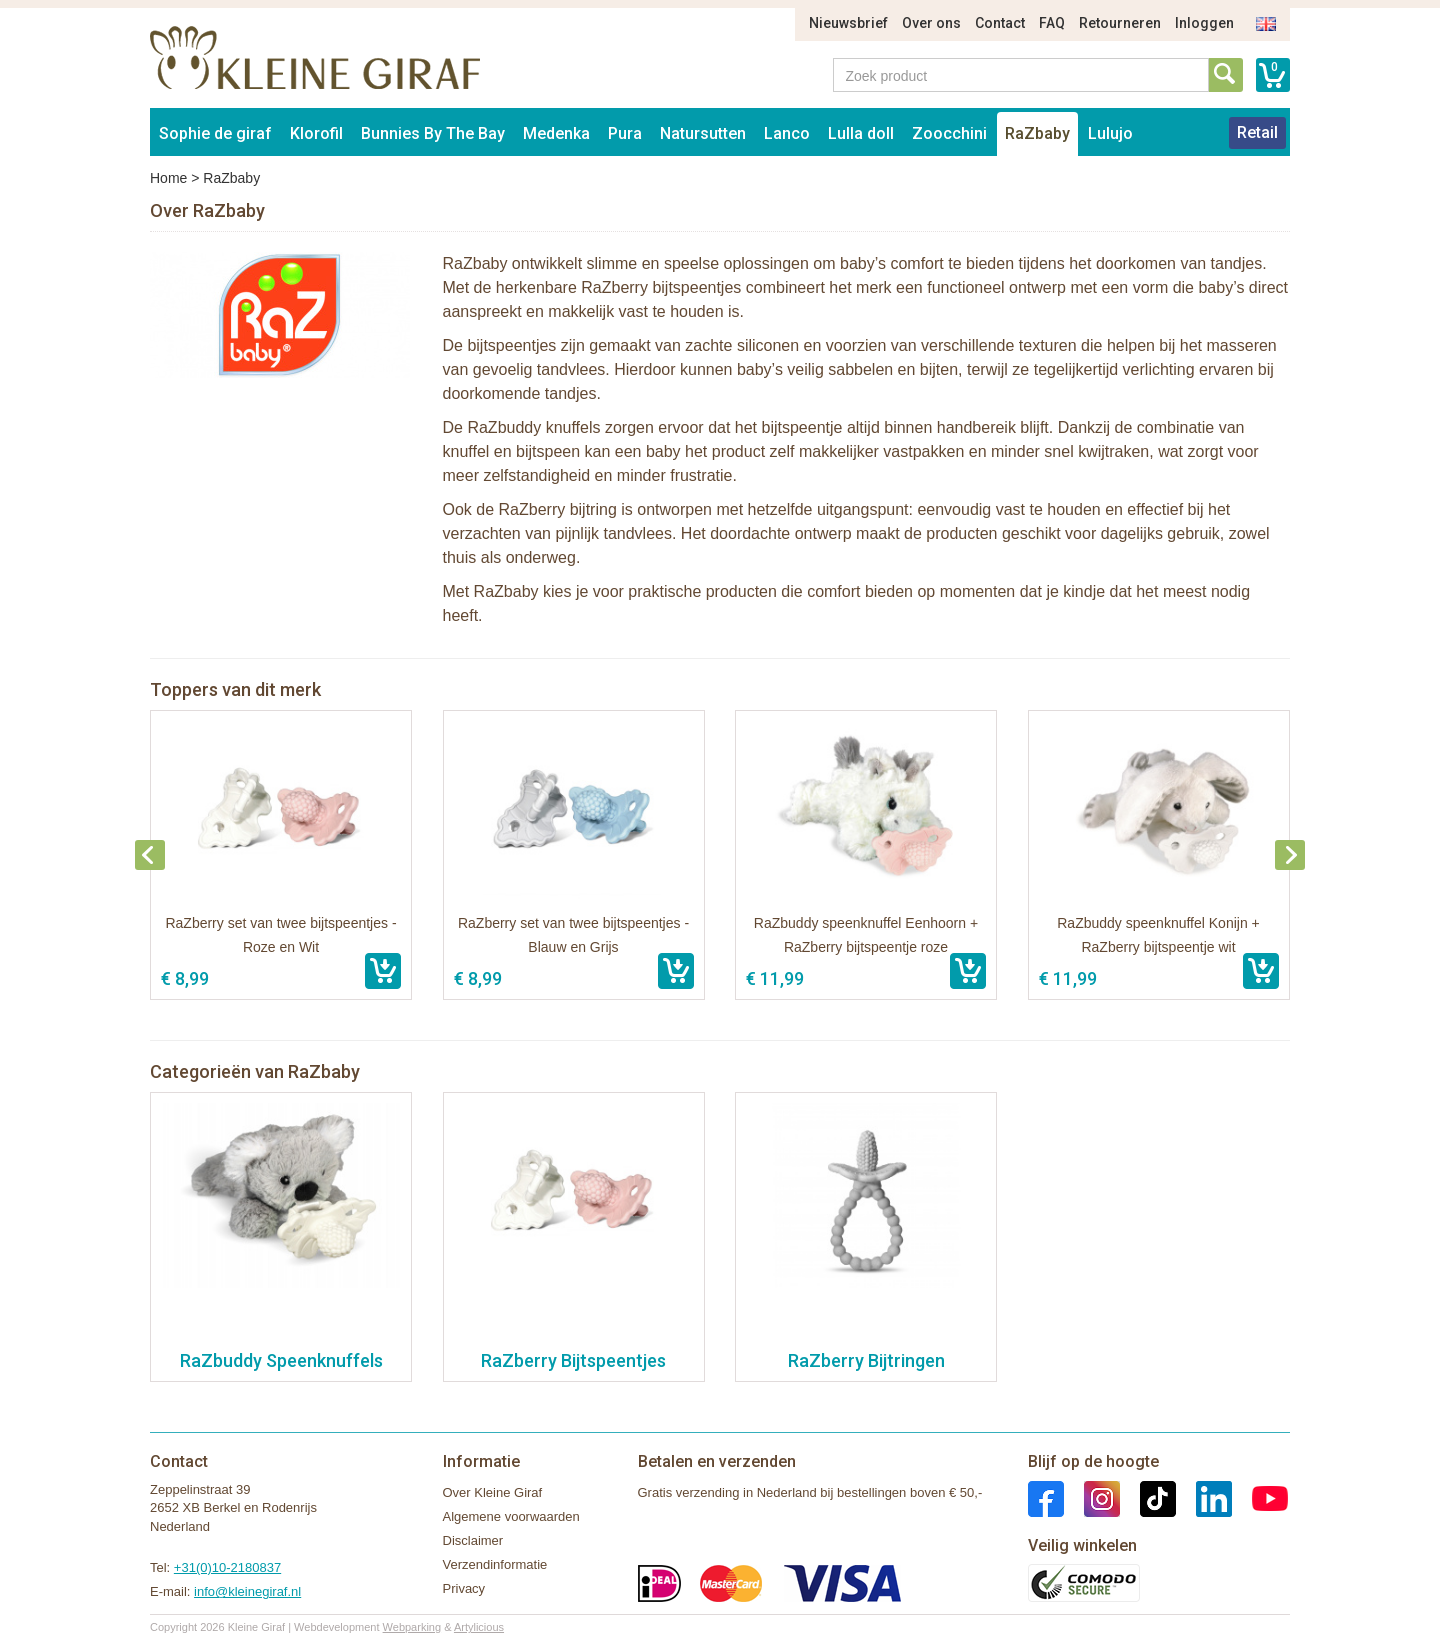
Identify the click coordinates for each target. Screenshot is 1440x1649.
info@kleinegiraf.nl (247, 1591)
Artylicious (479, 1627)
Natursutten (703, 133)
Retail (1257, 132)
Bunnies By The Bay (433, 133)
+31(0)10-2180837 (227, 1567)
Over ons (931, 23)
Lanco (787, 133)
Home (168, 178)
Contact (1000, 23)
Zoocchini (949, 133)
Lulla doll (861, 133)
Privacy (464, 1588)
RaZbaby (1037, 133)
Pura (625, 133)
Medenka (556, 133)
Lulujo (1110, 133)
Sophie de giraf (215, 133)
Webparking (412, 1627)
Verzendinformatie (495, 1564)
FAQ (1052, 23)
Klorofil (316, 133)
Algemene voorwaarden (511, 1516)
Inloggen (1204, 23)
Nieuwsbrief (848, 23)
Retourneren (1120, 23)
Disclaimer (473, 1540)
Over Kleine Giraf (493, 1492)
